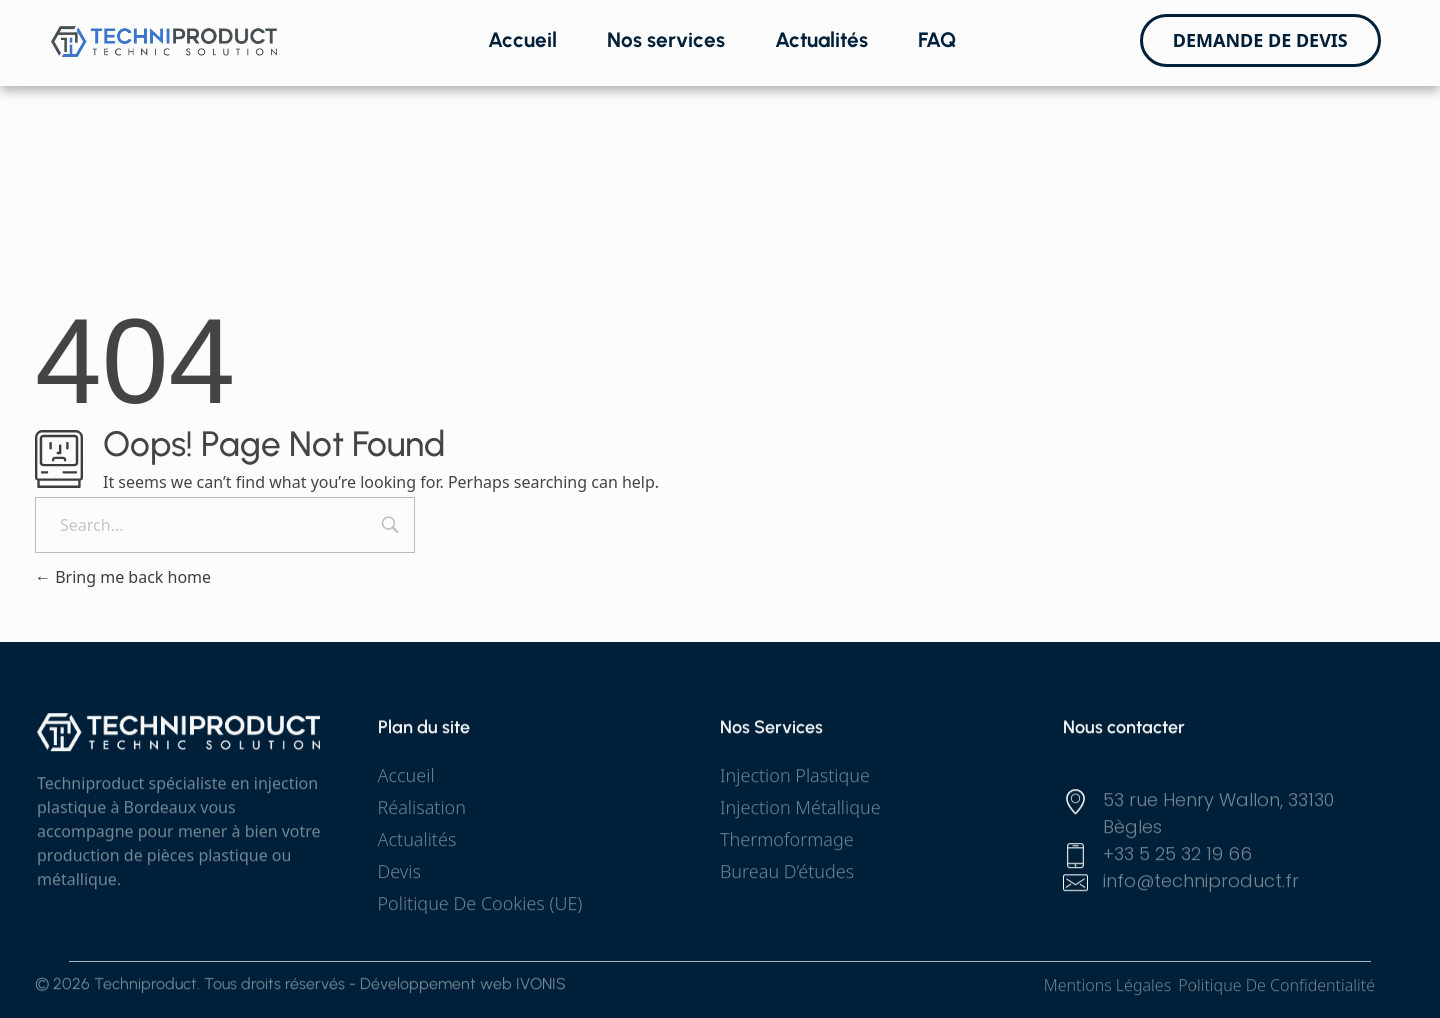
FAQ (937, 39)
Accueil (522, 39)
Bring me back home (123, 577)
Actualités (821, 39)
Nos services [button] (666, 39)
